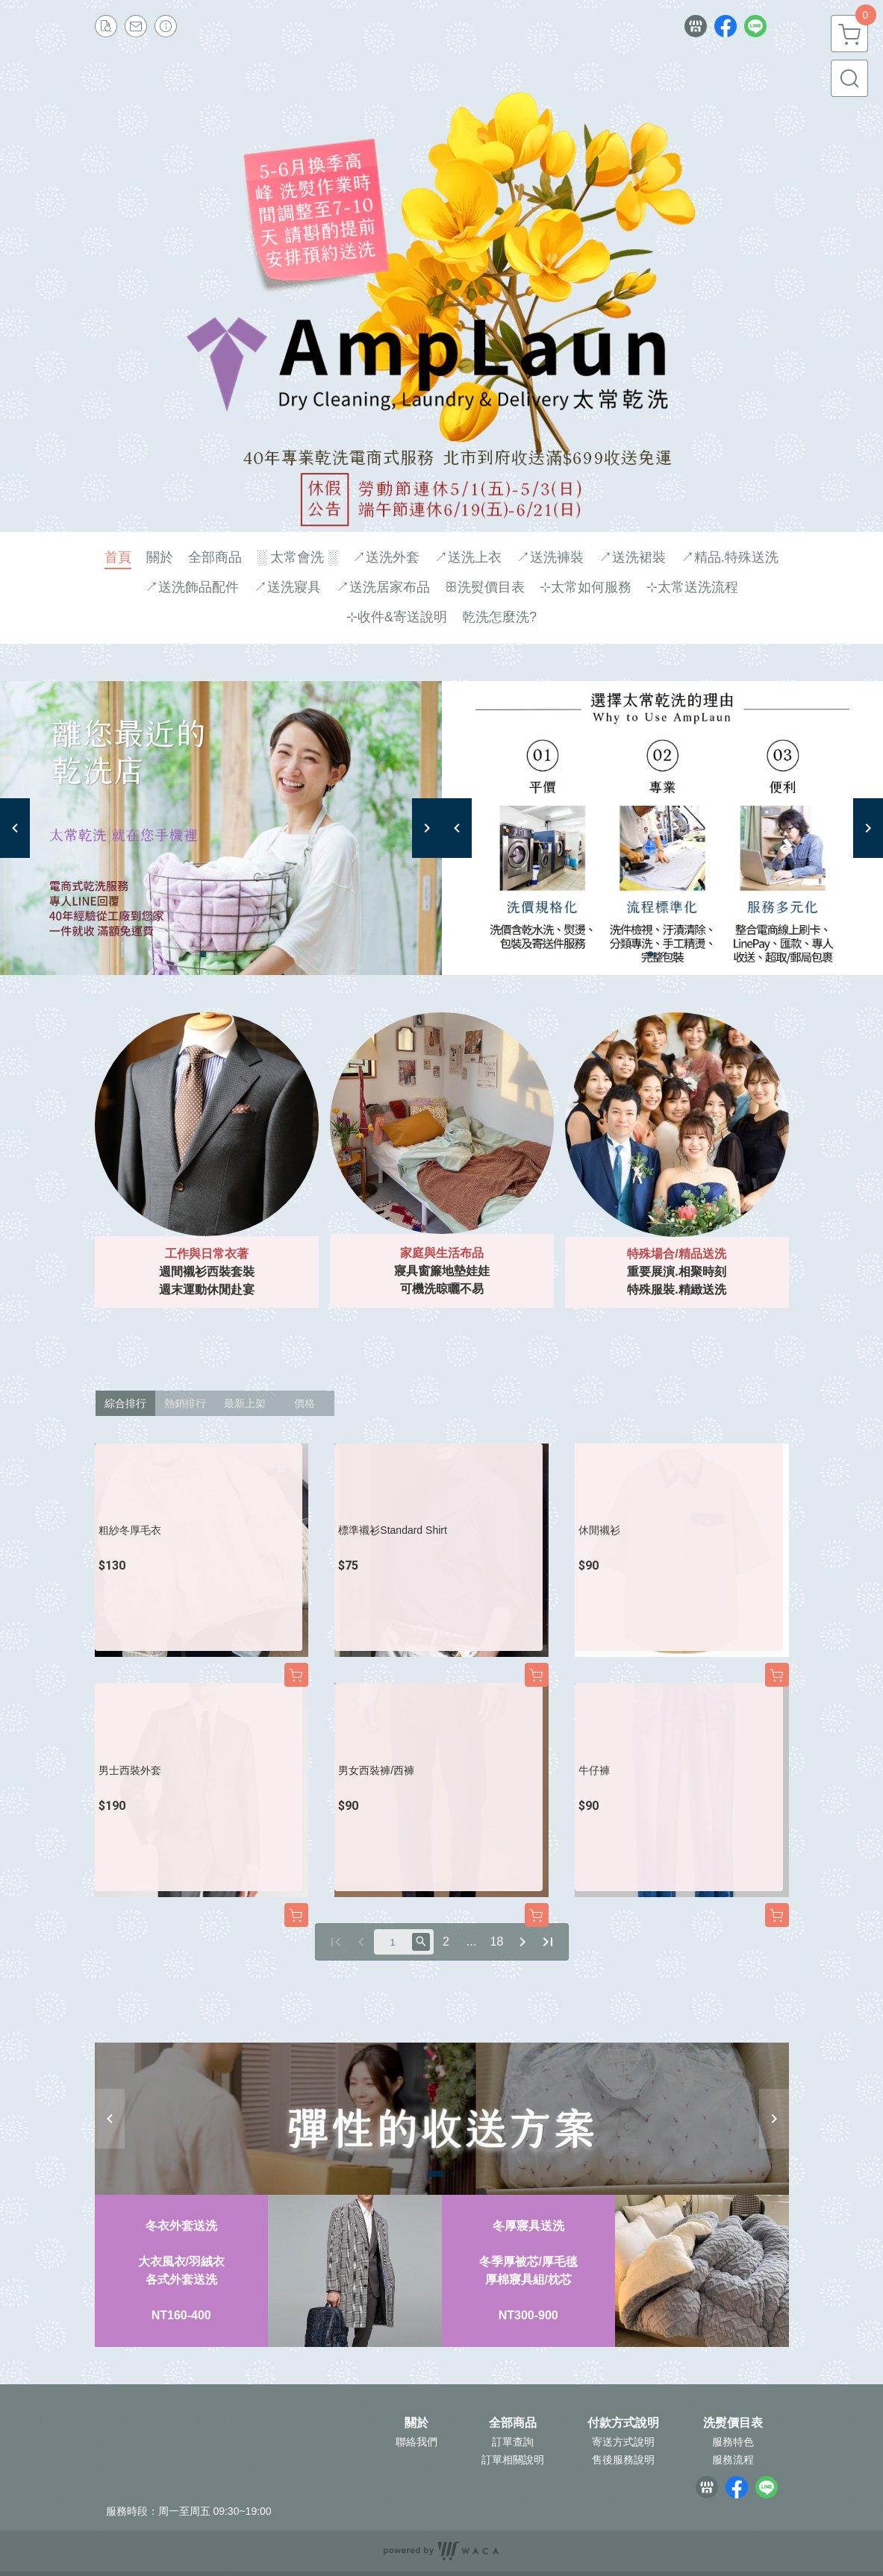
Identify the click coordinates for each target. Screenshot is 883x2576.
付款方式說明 (623, 2423)
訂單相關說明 (512, 2459)
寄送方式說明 (623, 2441)
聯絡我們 (416, 2441)
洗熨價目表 (733, 2423)
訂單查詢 (513, 2441)
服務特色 (733, 2441)
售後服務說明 (623, 2459)
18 (497, 1941)
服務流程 (733, 2459)
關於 (416, 2423)
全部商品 (513, 2423)
